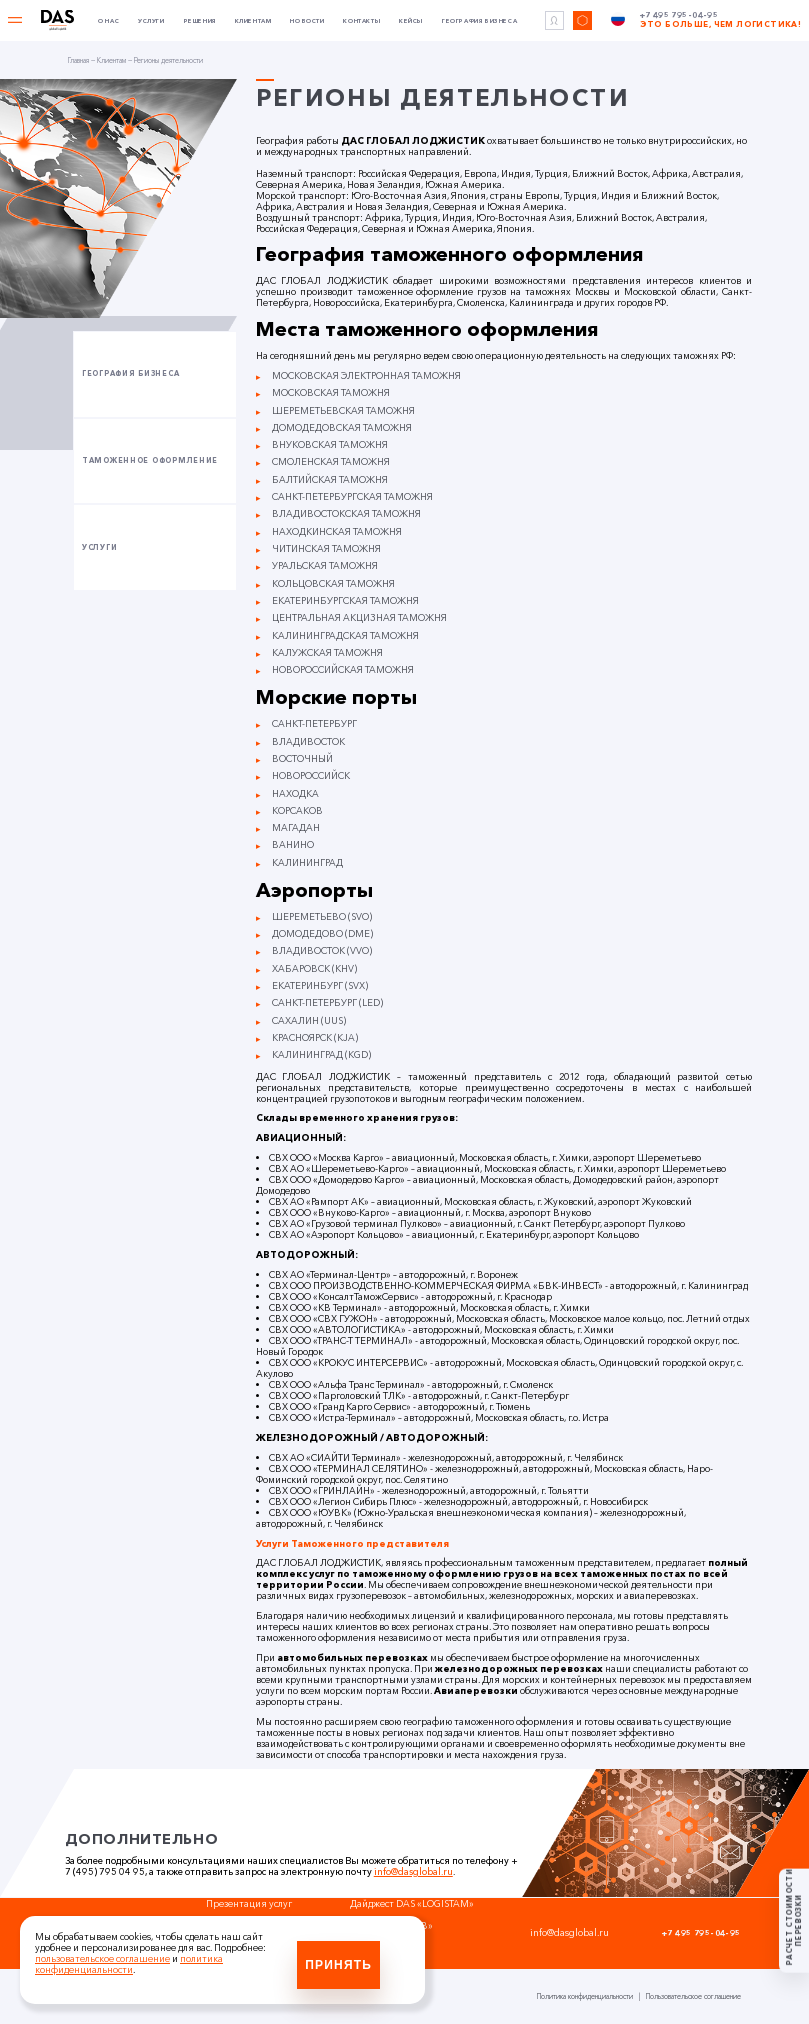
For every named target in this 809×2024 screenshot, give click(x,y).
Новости (307, 21)
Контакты (361, 21)
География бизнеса (479, 21)
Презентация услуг (251, 1903)
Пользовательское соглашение (693, 1996)
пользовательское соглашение (102, 1958)
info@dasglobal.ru (413, 1871)
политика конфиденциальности (129, 1964)
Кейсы (411, 21)
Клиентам (253, 21)
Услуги (151, 21)
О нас (108, 21)
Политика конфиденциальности (585, 1996)
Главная (78, 60)
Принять (338, 1965)
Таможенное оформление (150, 460)
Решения (200, 21)
